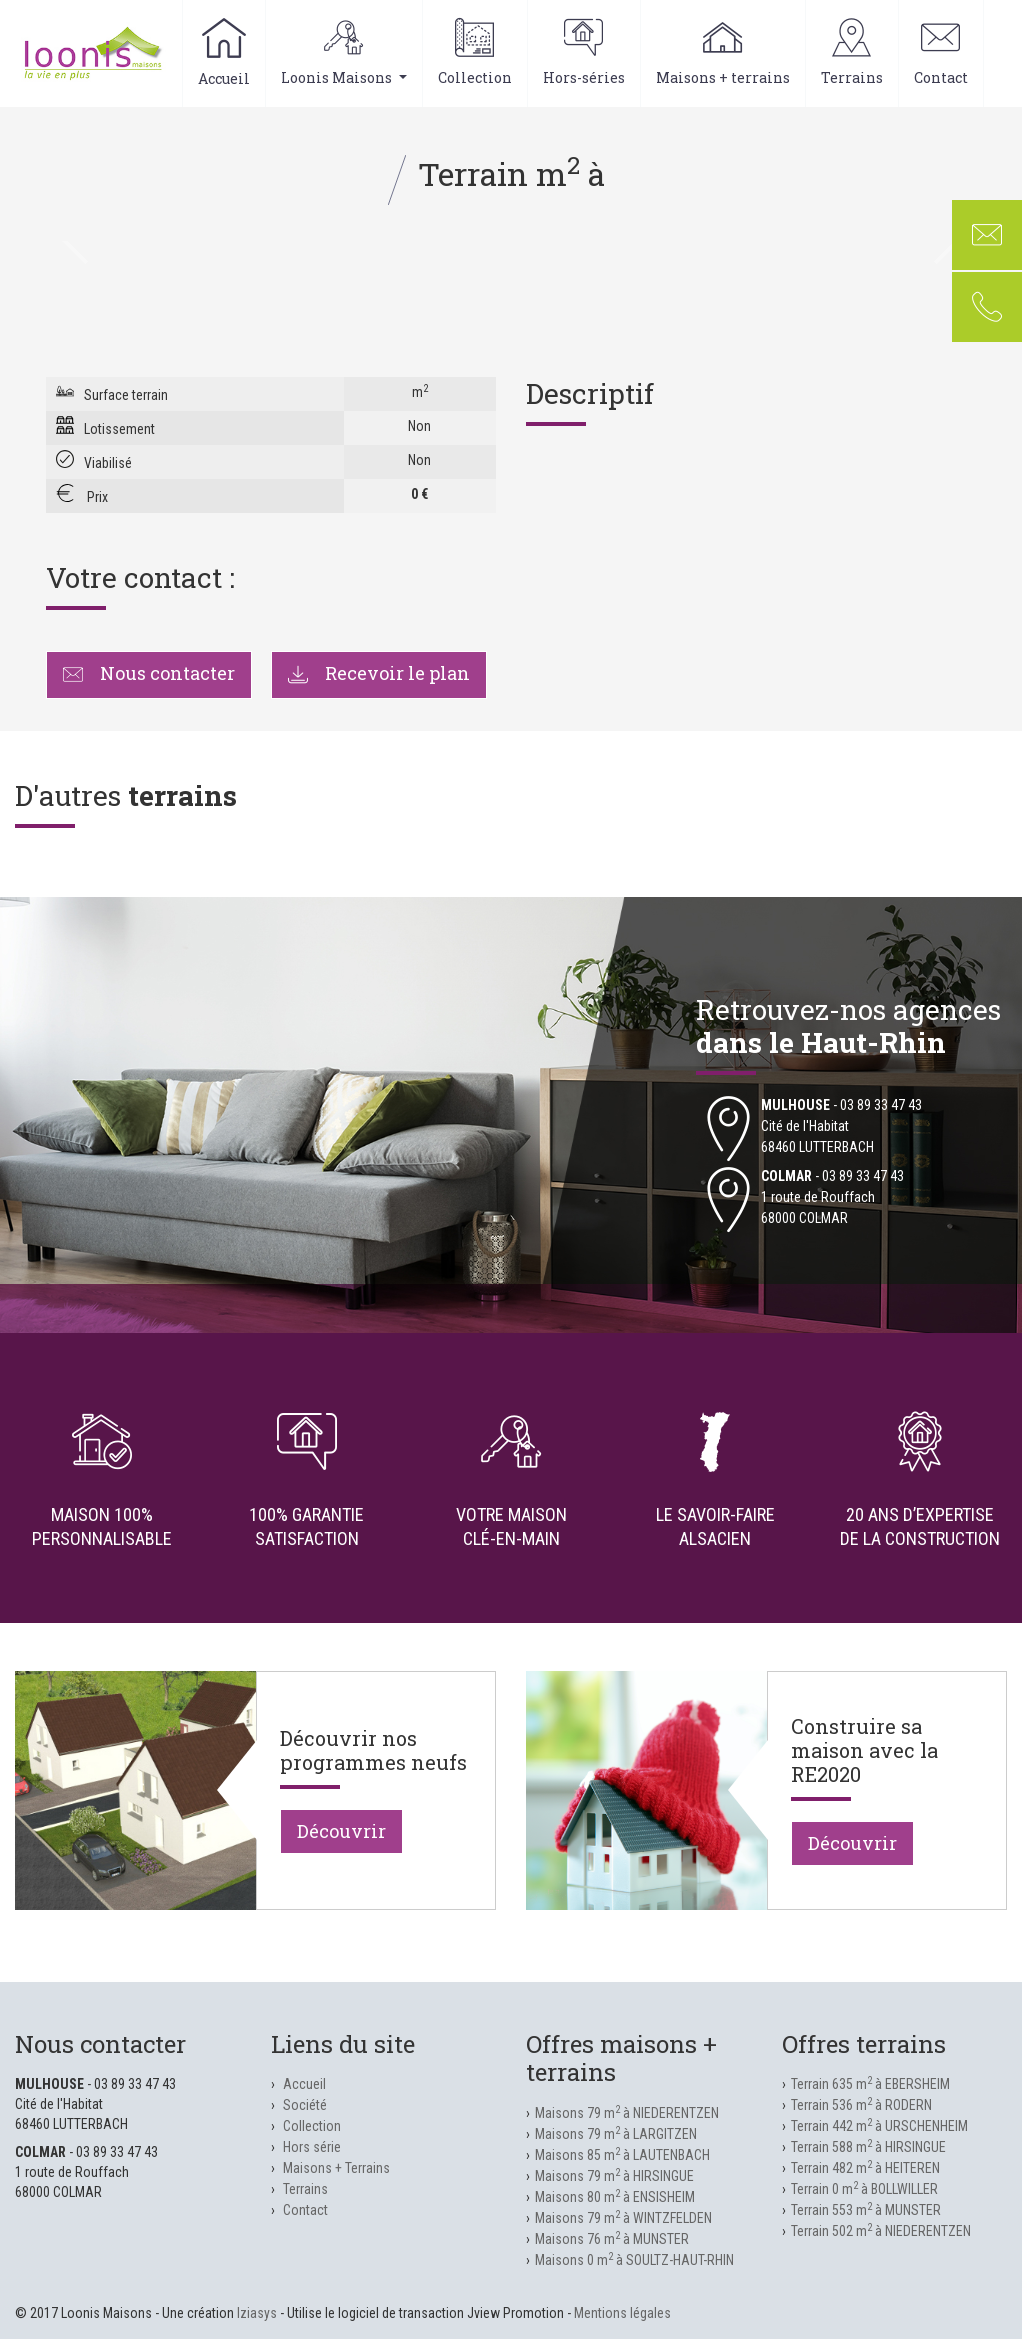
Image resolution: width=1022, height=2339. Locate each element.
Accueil (224, 53)
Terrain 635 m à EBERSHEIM (870, 2084)
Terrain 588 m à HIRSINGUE (868, 2147)
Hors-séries (584, 52)
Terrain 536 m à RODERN (861, 2105)
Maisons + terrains (723, 52)
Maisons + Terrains (336, 2168)
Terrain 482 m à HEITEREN (865, 2168)
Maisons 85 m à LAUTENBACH (622, 2155)
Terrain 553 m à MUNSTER (866, 2210)
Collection (475, 52)
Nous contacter (149, 673)
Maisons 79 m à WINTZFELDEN (623, 2218)
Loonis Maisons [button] (344, 52)
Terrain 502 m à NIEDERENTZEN (881, 2231)
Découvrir (341, 1831)
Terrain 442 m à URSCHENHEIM (879, 2126)
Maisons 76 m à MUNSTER (612, 2239)
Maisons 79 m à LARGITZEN (616, 2134)
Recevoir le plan (379, 673)
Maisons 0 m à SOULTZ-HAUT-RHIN (634, 2260)
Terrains (852, 52)
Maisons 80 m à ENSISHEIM (615, 2197)
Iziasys (257, 2313)
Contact (941, 52)
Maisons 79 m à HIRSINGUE (614, 2176)
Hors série (312, 2147)
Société (305, 2105)
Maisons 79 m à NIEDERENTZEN (627, 2113)
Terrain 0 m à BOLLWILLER (864, 2189)
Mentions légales (622, 2313)
